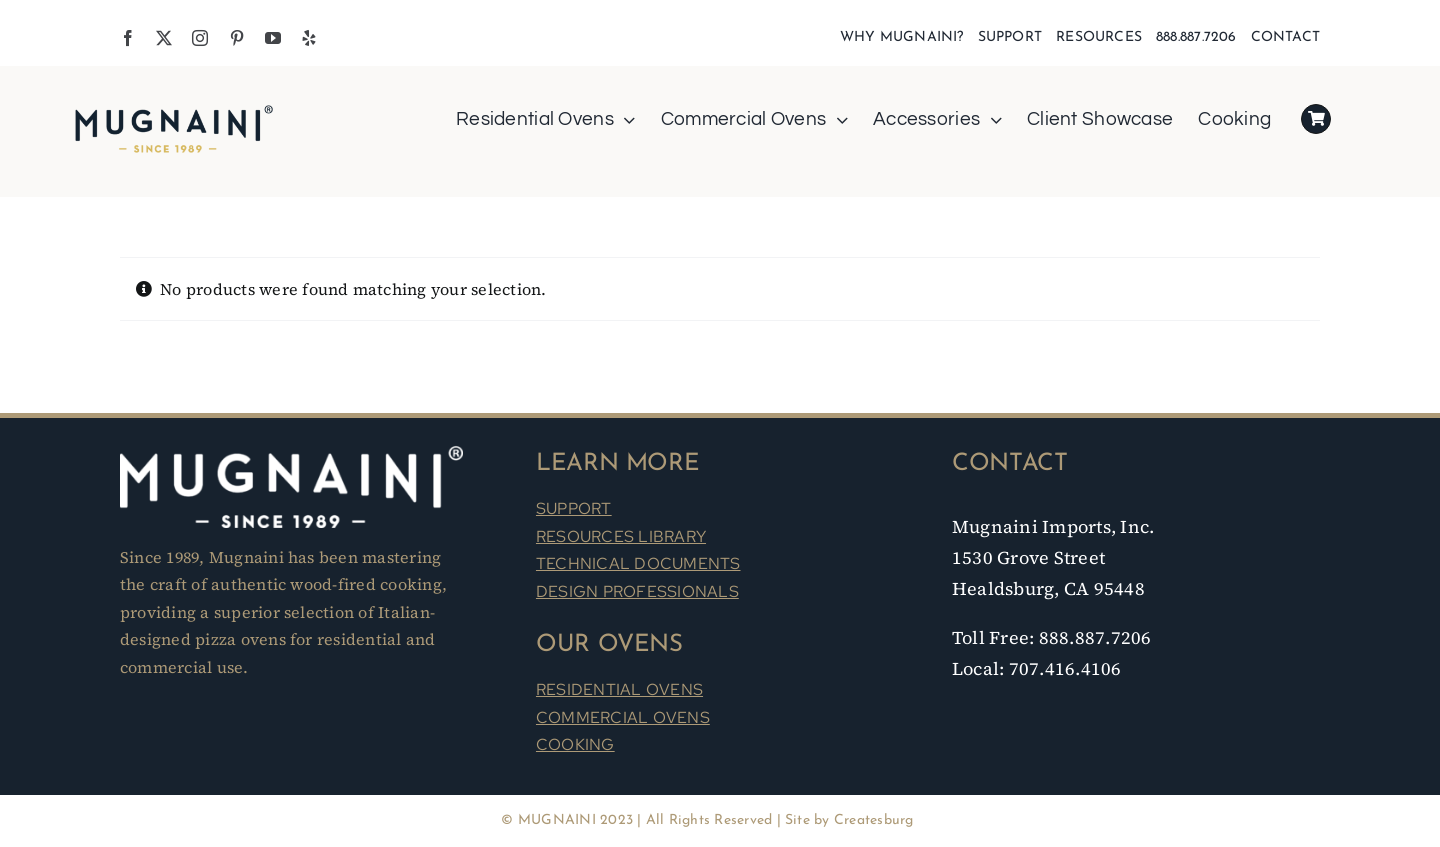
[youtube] (273, 38)
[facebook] (128, 38)
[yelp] (309, 38)
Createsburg (874, 820)
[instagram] (200, 38)
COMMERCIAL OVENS (623, 717)
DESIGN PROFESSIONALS (637, 591)
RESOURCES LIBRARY (621, 536)
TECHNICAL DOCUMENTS (638, 563)
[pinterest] (237, 38)
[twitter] (164, 38)
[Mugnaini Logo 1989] (174, 108)
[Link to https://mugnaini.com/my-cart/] (1316, 119)
